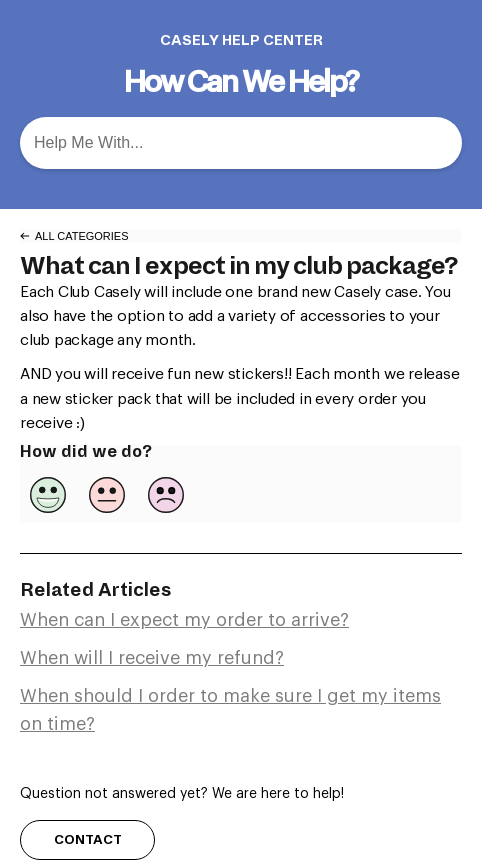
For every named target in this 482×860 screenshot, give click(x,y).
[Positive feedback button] (48, 495)
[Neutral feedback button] (107, 495)
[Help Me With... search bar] (241, 143)
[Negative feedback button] (166, 495)
